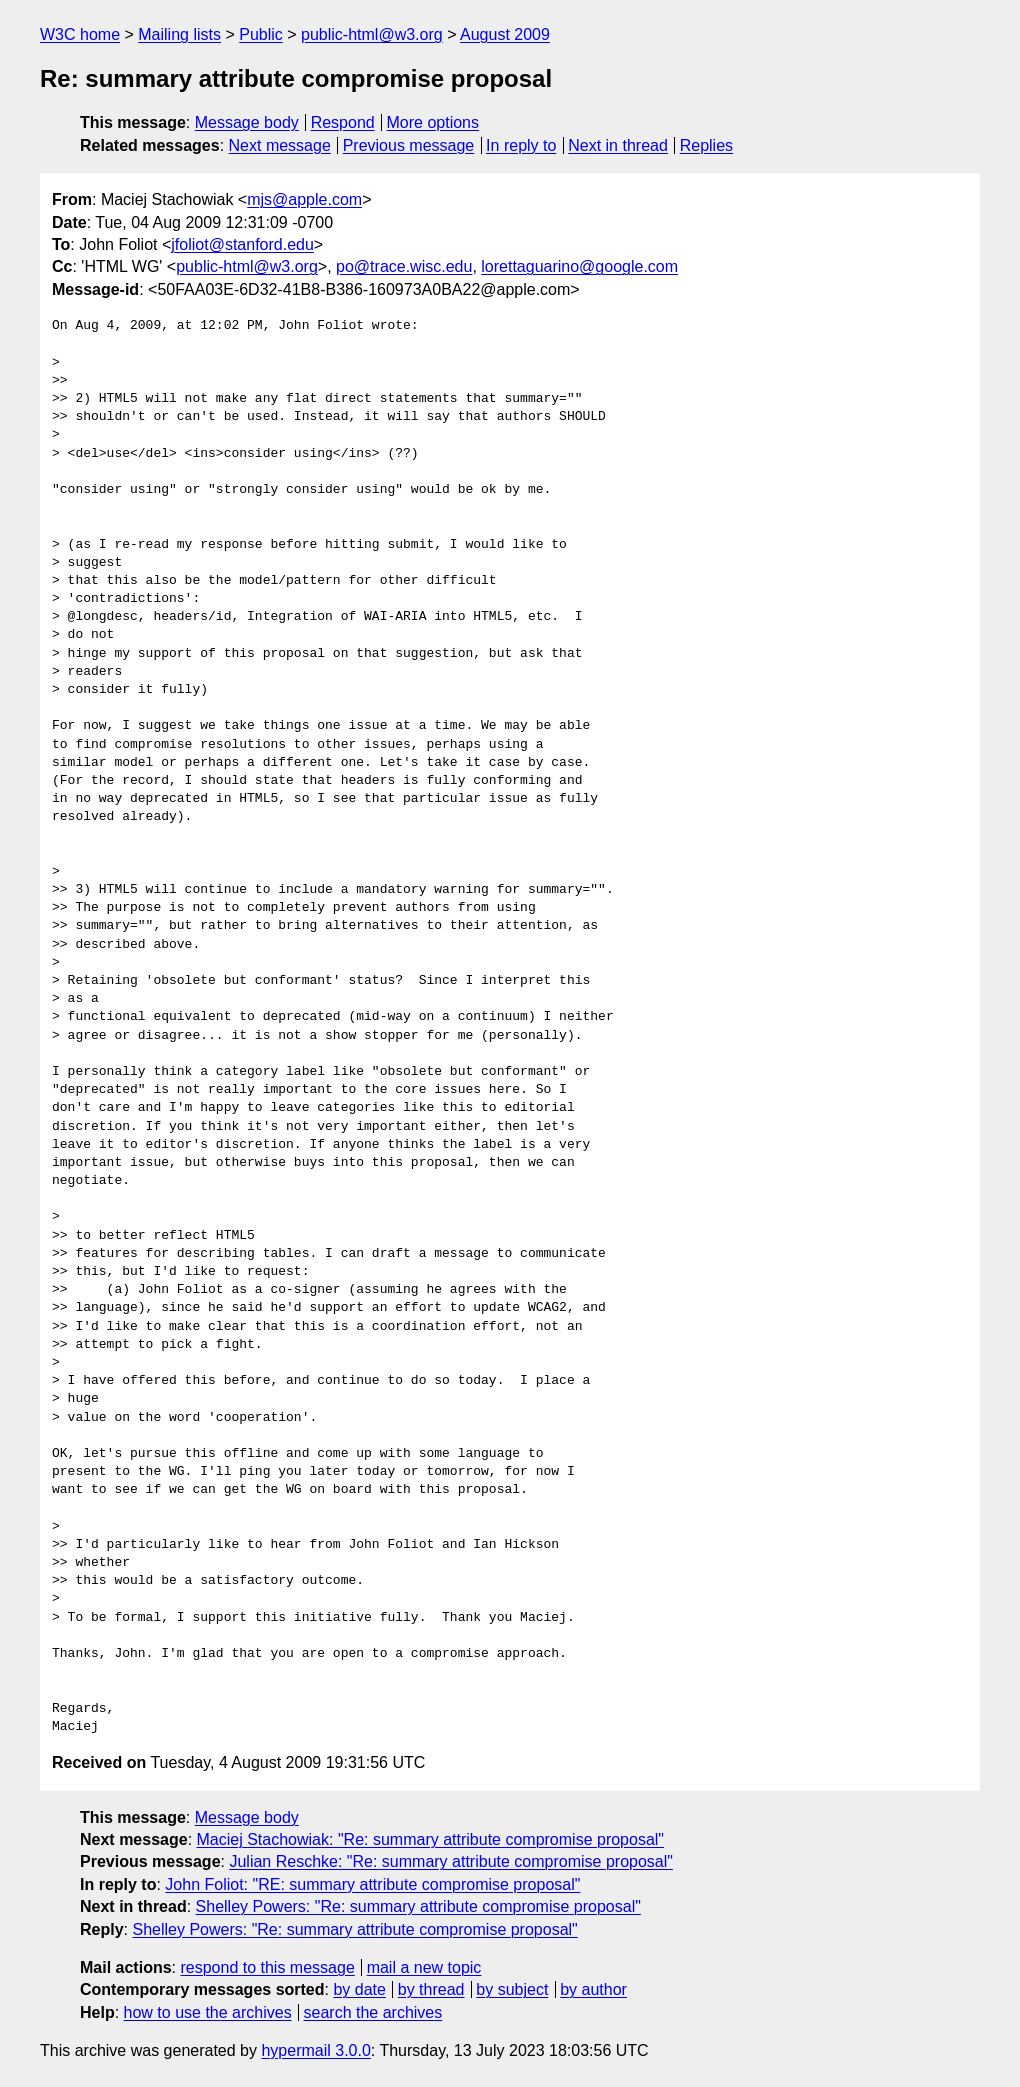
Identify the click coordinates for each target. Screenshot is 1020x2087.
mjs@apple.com (304, 199)
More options (433, 122)
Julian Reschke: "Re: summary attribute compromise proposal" (451, 1861)
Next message (280, 145)
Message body (247, 122)
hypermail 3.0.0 (315, 2050)
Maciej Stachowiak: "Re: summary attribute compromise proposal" (431, 1839)
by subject (512, 1989)
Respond (343, 122)
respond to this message (267, 1967)
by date (359, 1989)
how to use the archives (208, 2012)
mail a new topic (424, 1967)
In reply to (521, 145)
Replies (706, 145)
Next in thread (618, 145)
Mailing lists (179, 34)
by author (593, 1989)
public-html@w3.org (372, 34)
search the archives (373, 2012)
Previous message (409, 145)
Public (261, 34)
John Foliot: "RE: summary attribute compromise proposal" (372, 1884)
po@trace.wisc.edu (404, 266)
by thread (431, 1989)
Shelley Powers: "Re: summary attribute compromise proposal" (418, 1906)
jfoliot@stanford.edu (242, 244)
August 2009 (505, 34)
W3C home (80, 34)
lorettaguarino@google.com (579, 266)
